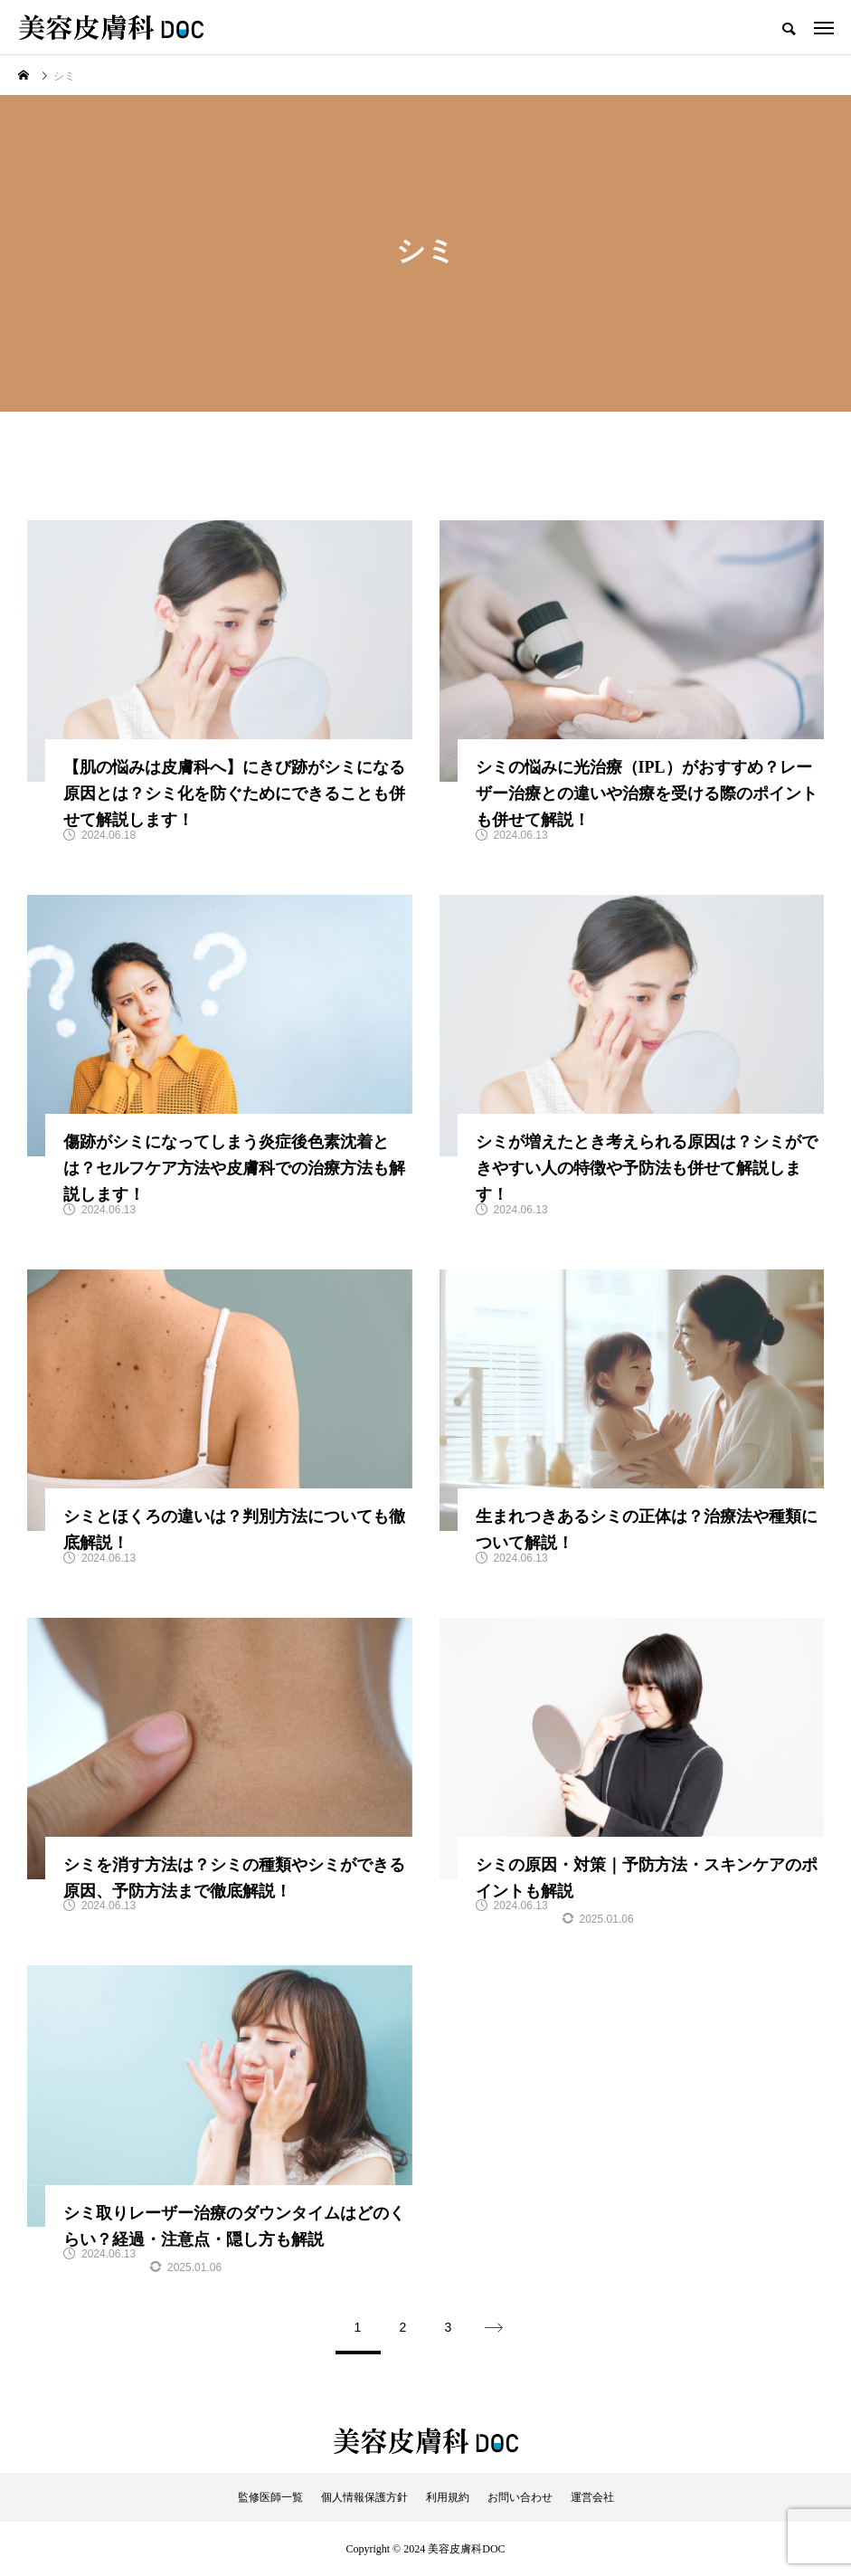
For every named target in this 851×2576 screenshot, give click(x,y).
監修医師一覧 (270, 2497)
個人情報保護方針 (364, 2497)
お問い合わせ (520, 2497)
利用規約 (447, 2497)
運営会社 (592, 2497)
